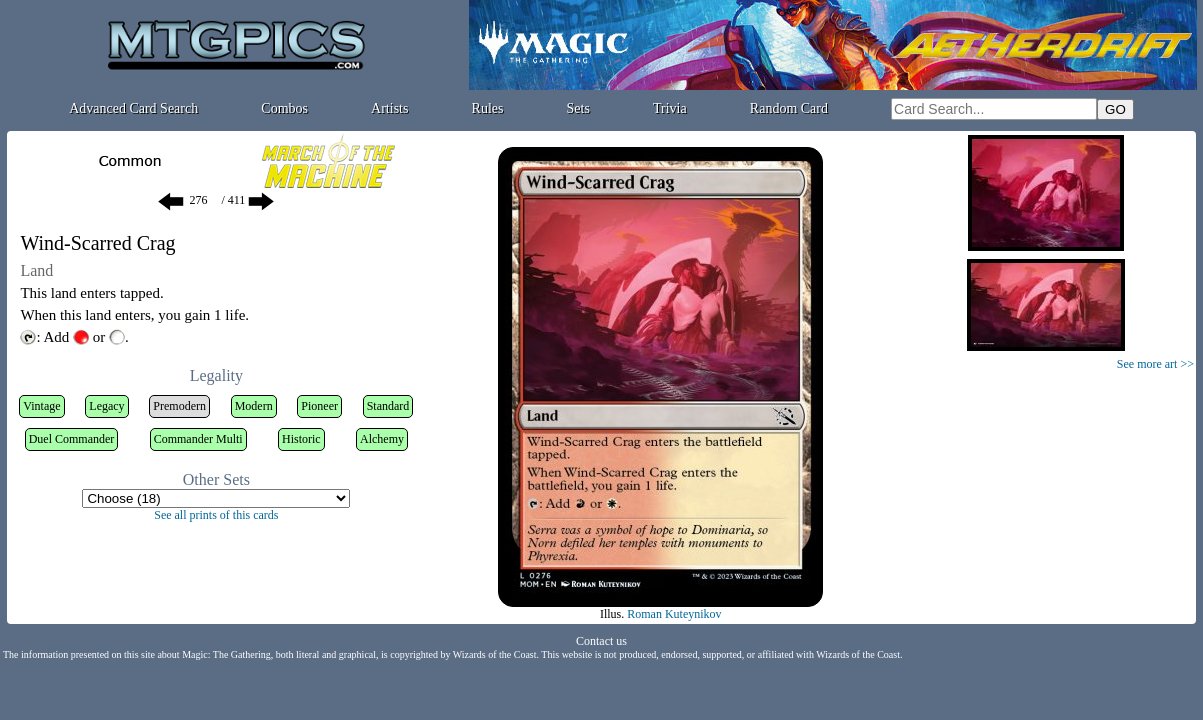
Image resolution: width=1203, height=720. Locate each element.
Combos (284, 108)
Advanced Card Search (133, 108)
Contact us (601, 641)
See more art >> (1155, 364)
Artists (389, 108)
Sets (578, 108)
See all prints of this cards (216, 515)
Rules (488, 108)
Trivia (670, 108)
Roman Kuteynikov (674, 614)
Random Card (789, 108)
